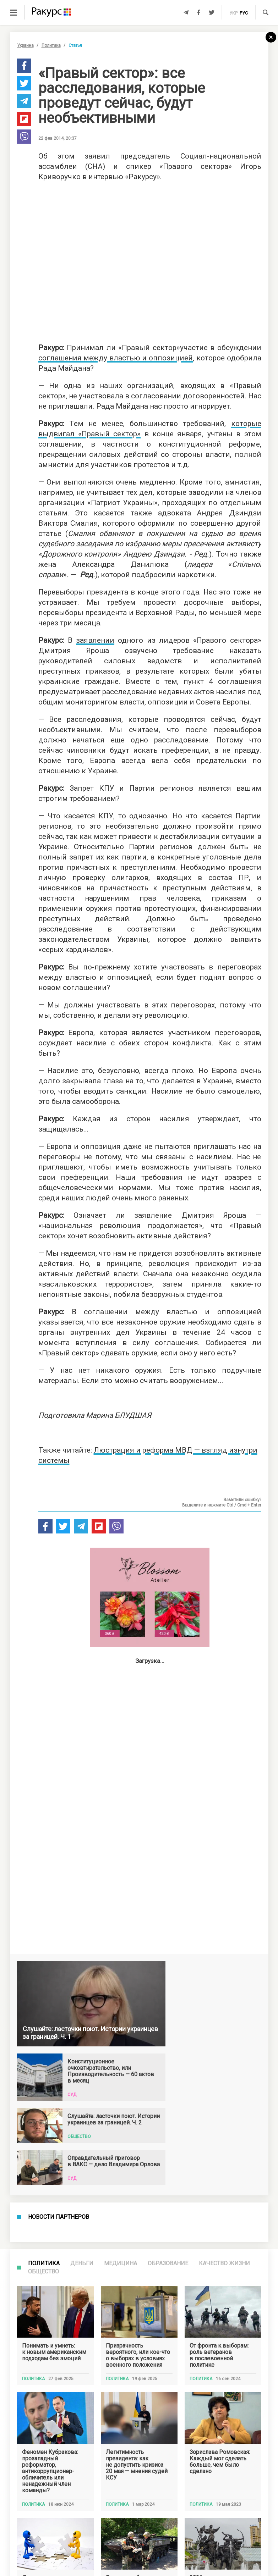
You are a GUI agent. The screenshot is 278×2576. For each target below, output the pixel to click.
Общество (43, 2271)
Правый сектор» (111, 434)
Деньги (81, 2263)
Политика (51, 45)
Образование (168, 2263)
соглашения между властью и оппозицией (115, 358)
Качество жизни (224, 2263)
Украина (25, 45)
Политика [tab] (44, 2263)
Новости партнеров (58, 2217)
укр (233, 13)
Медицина (120, 2263)
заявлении (95, 640)
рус (244, 13)
